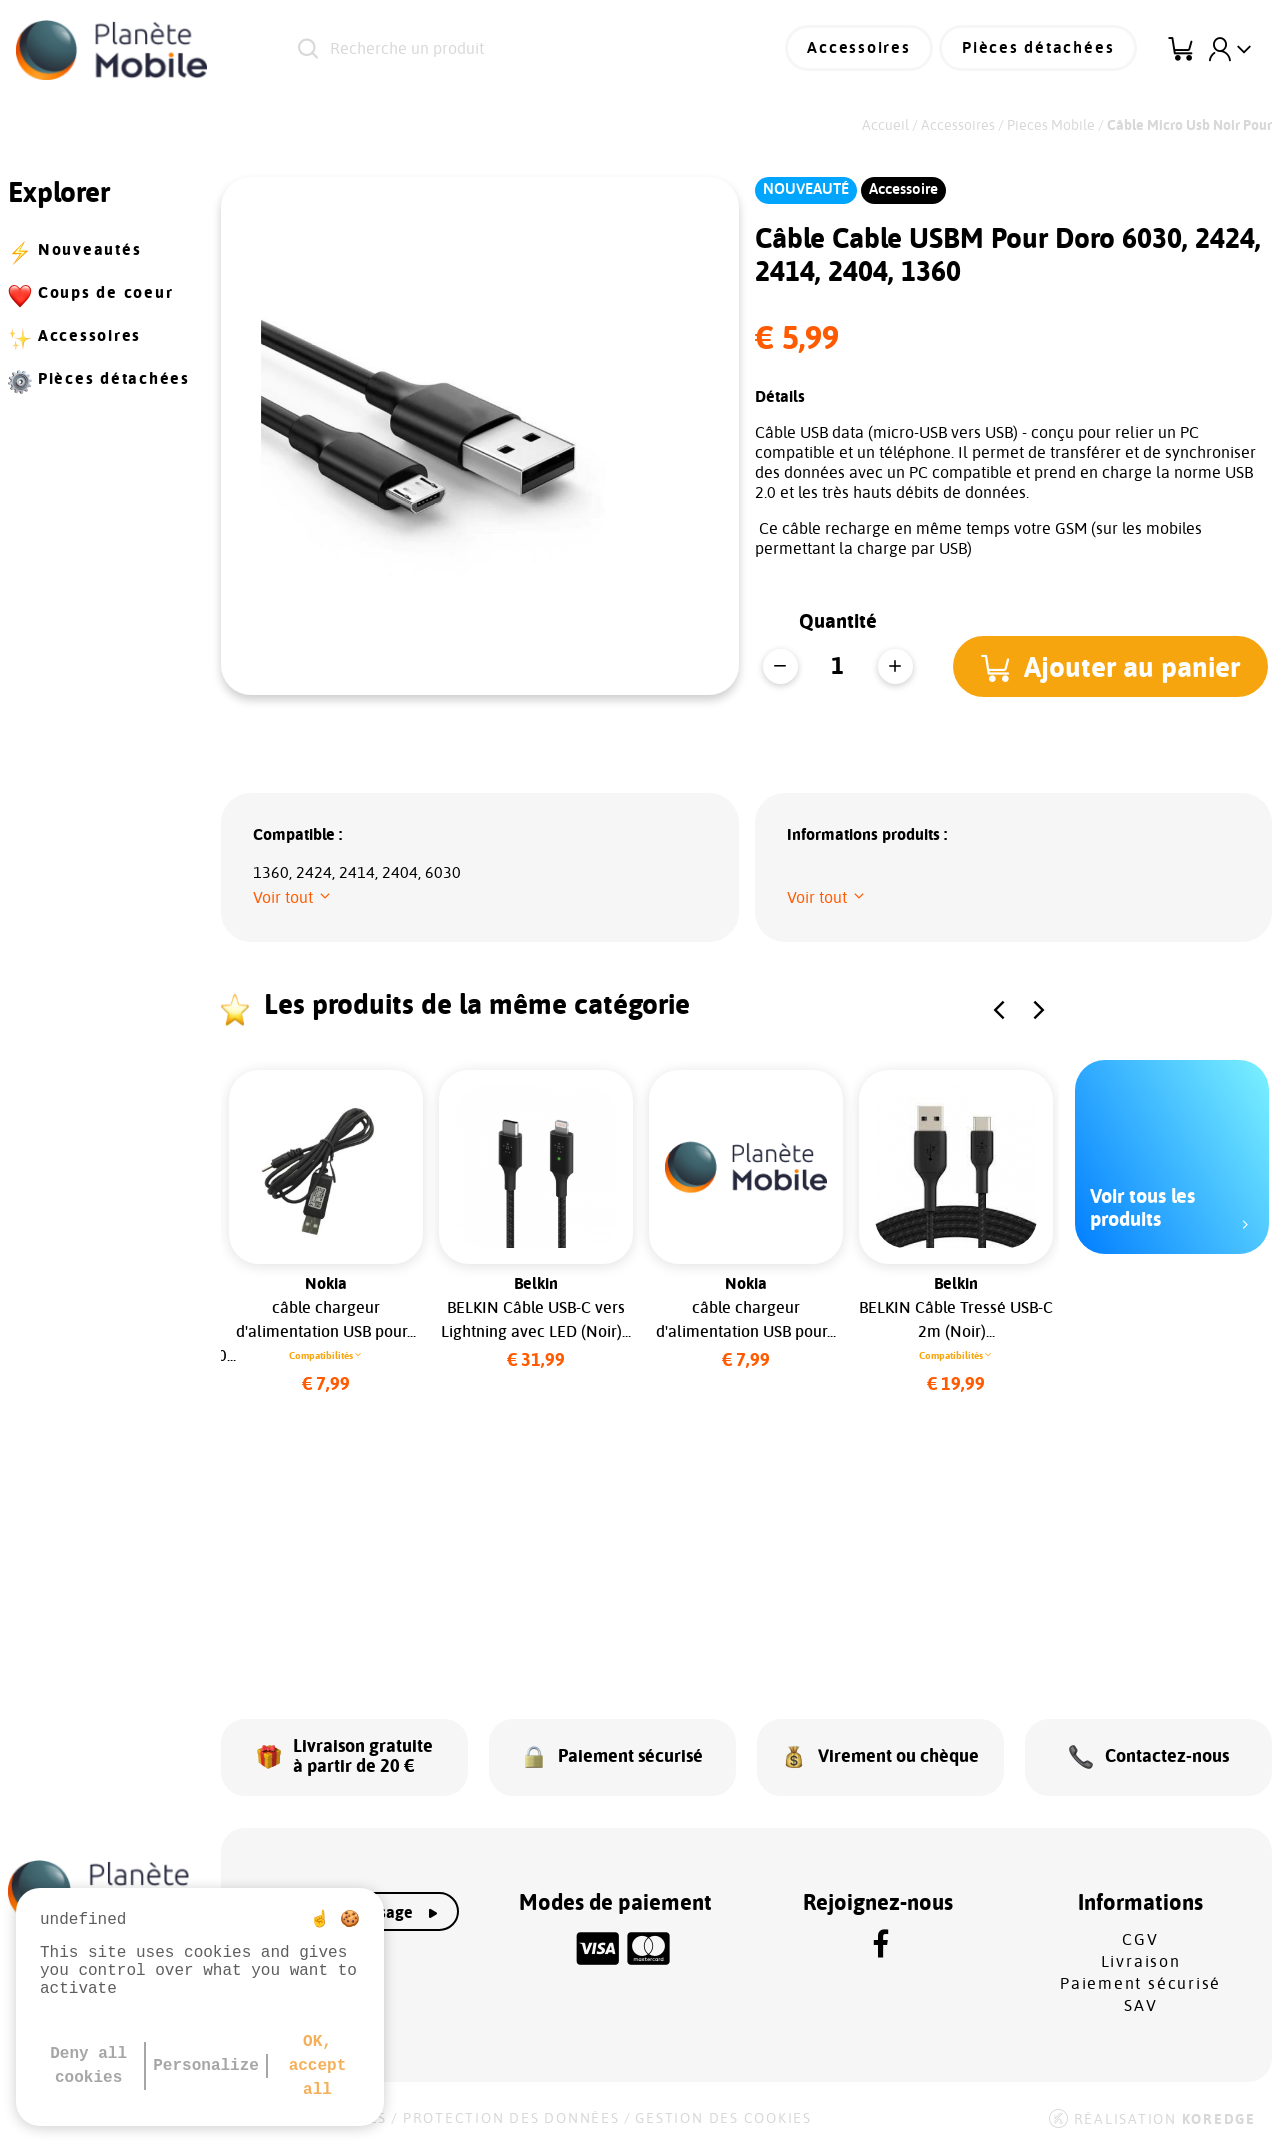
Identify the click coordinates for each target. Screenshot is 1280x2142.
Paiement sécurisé (1140, 1979)
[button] (1112, 666)
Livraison (1141, 1957)
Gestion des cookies (723, 2114)
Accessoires (866, 50)
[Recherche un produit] (515, 50)
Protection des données (511, 2114)
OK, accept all (318, 2066)
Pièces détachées (1041, 50)
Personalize (206, 2066)
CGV (1140, 1935)
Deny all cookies (88, 2066)
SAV (1140, 2001)
